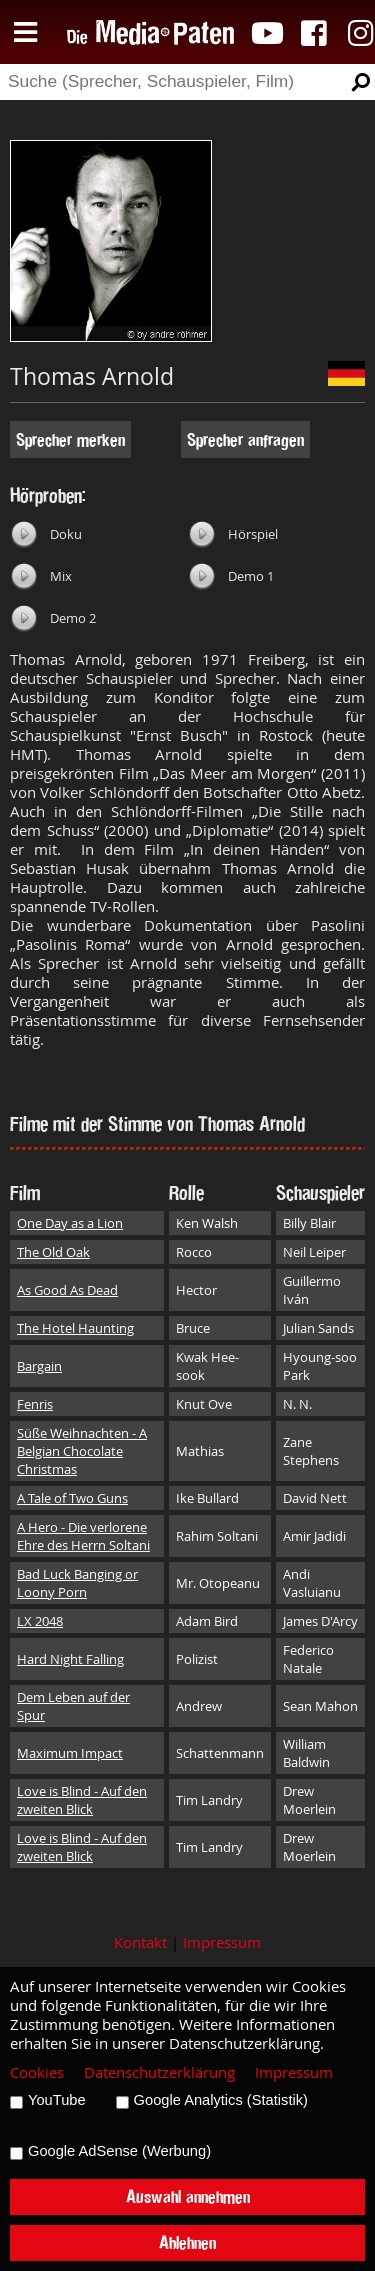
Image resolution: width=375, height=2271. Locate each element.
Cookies (37, 2072)
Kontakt (140, 1942)
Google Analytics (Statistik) (221, 2100)
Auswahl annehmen (188, 2196)
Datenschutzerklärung (159, 2072)
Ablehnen (187, 2242)
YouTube (57, 2100)
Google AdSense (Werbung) (119, 2151)
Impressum (222, 1942)
